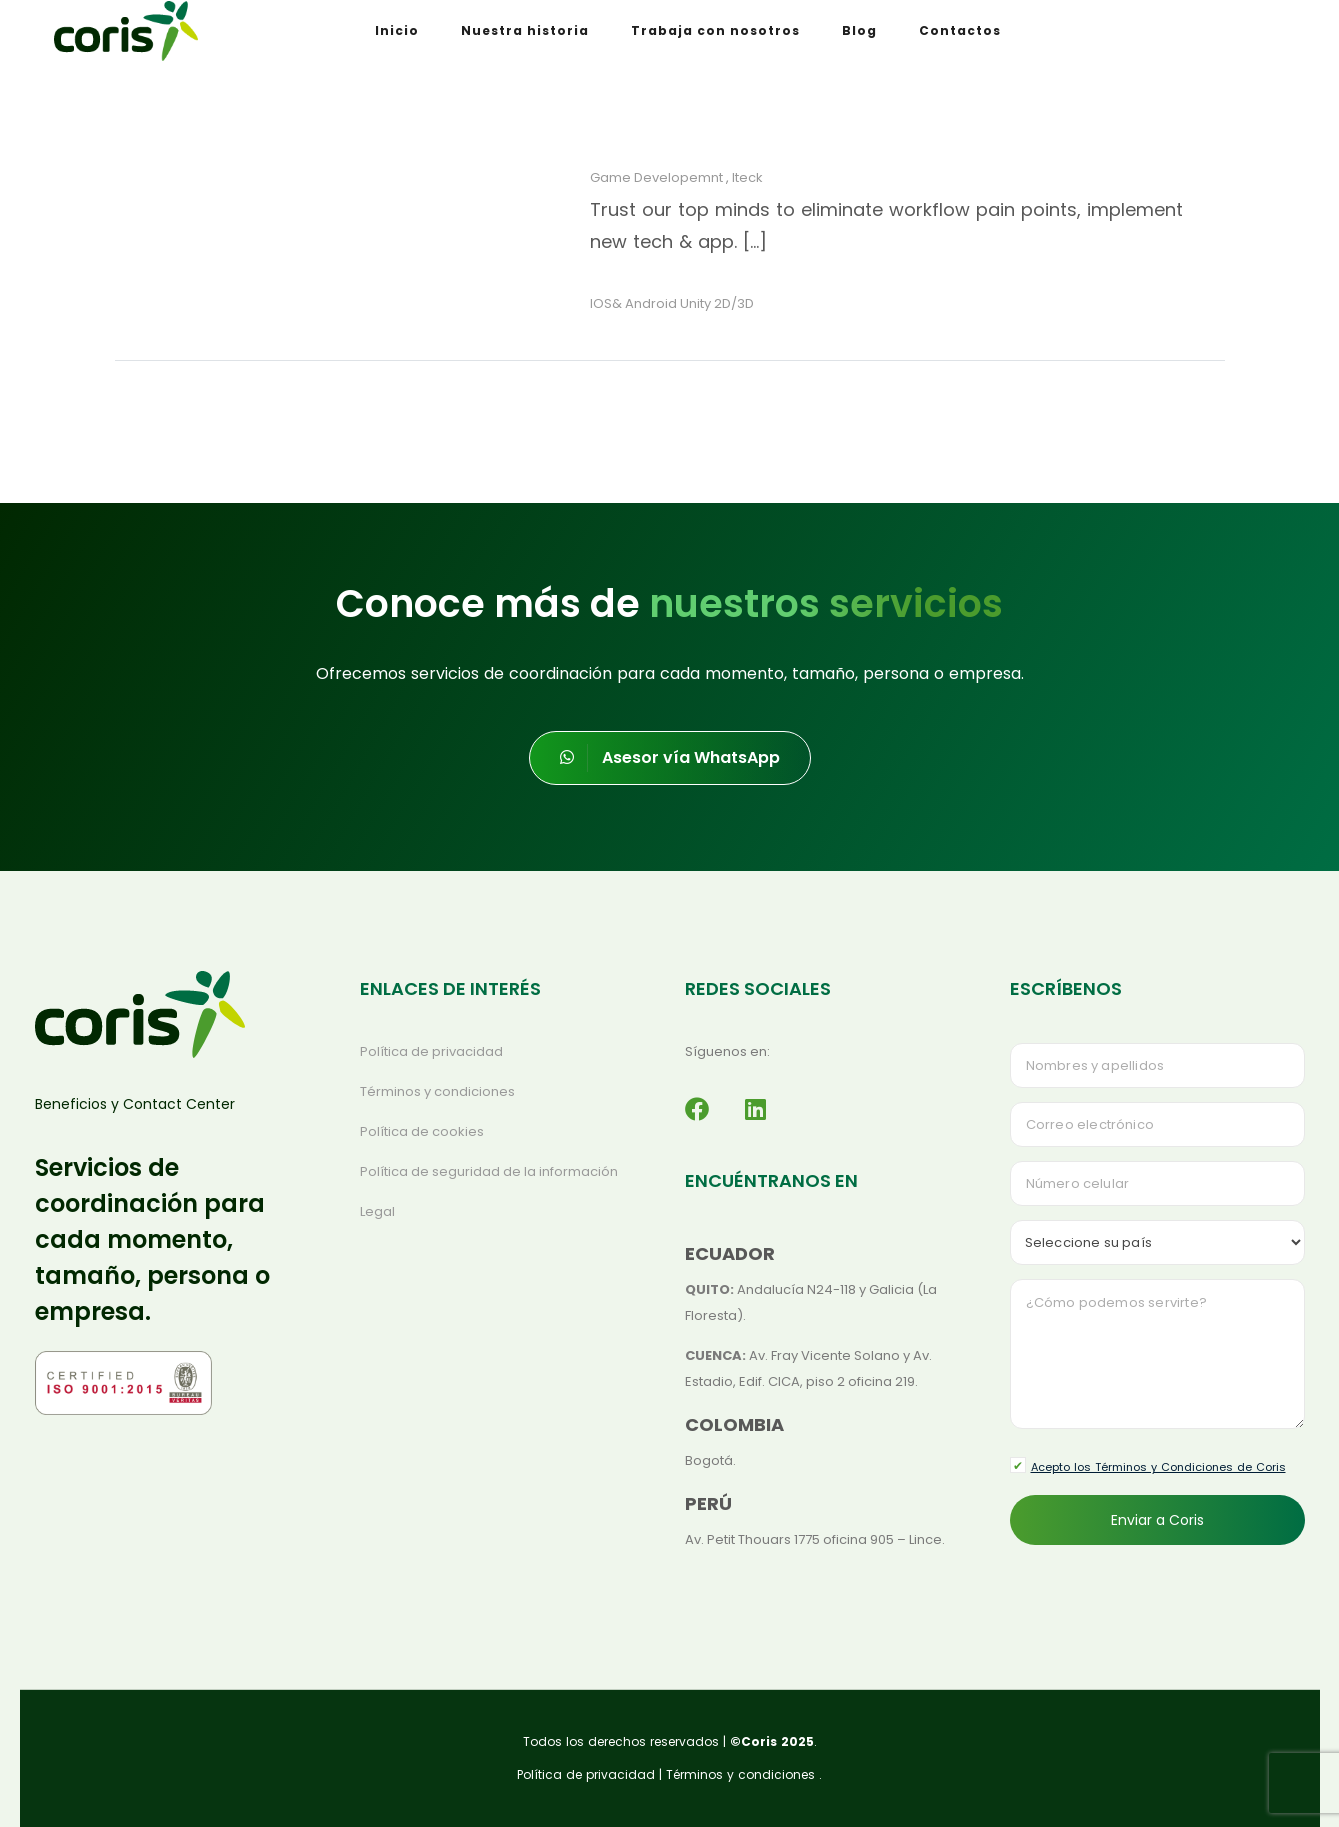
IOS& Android (633, 303)
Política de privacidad (431, 1051)
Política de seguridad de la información (489, 1171)
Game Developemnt (656, 177)
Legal (377, 1211)
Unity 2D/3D (717, 303)
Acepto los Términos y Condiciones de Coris (1158, 1467)
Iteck (747, 177)
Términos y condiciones (437, 1091)
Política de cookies (422, 1131)
